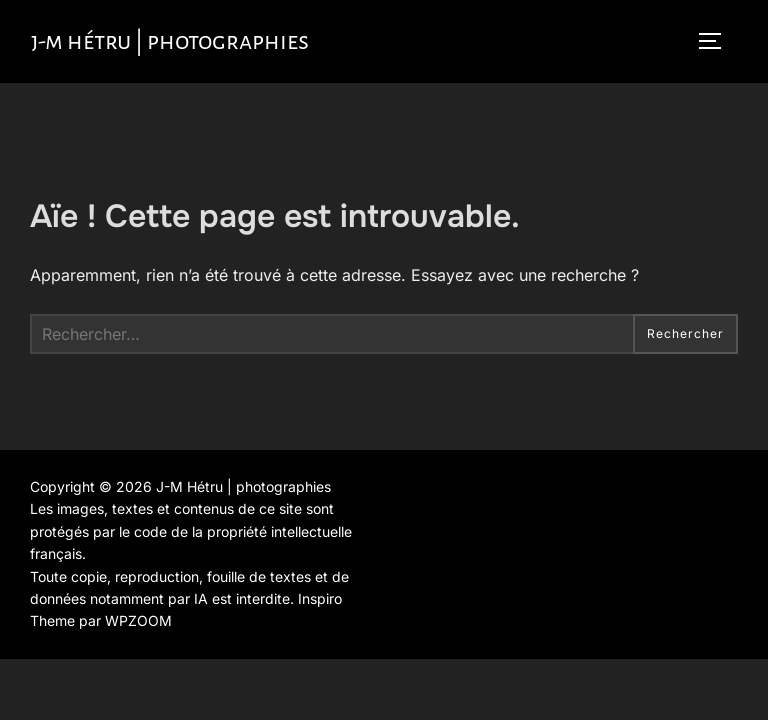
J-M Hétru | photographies (170, 41)
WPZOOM (138, 620)
